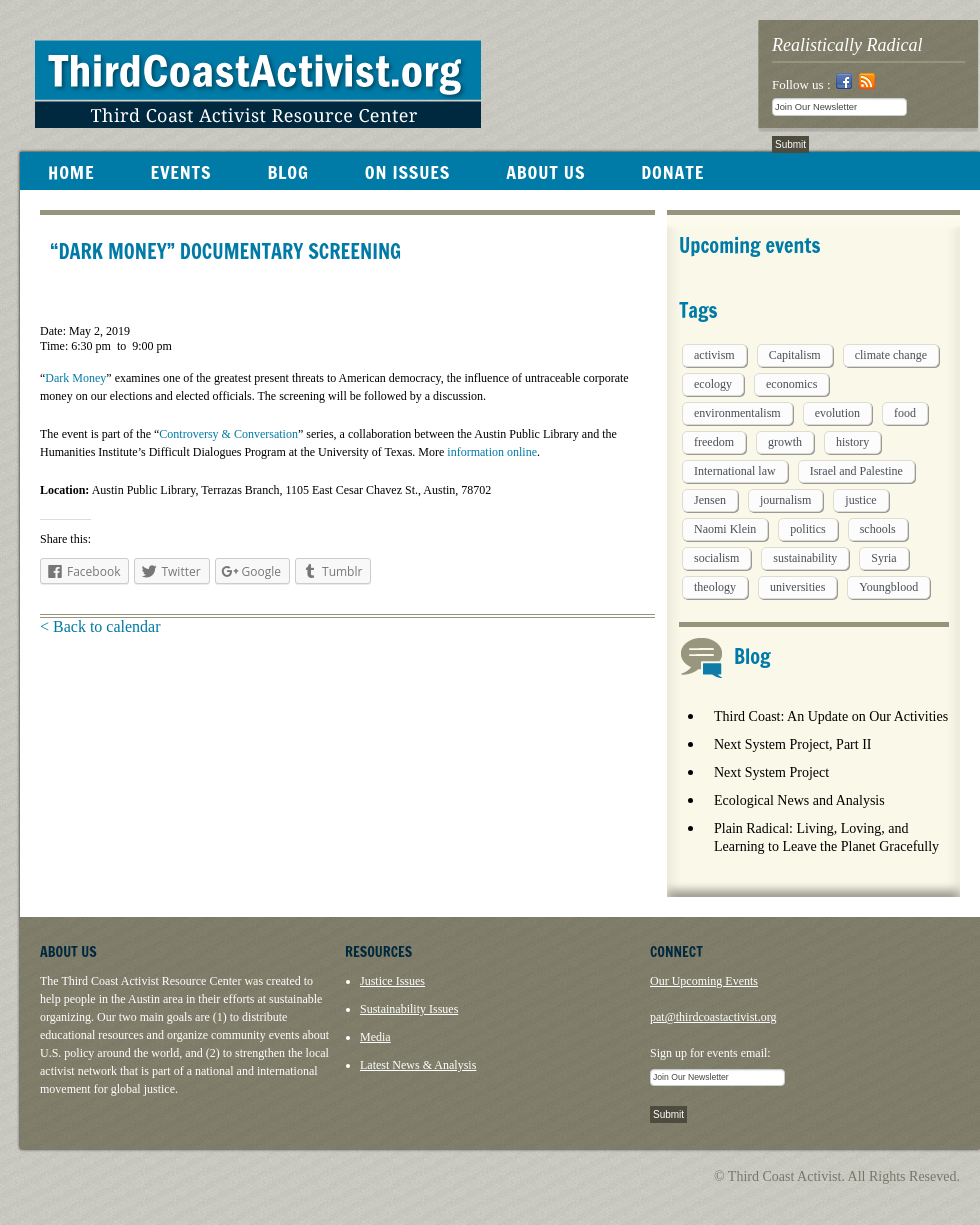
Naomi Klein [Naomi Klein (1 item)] (725, 529)
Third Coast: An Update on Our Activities (831, 716)
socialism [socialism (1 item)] (716, 558)
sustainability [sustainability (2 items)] (805, 558)
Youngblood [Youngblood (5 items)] (888, 587)
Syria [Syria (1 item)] (883, 558)
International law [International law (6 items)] (735, 471)
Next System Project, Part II (792, 744)
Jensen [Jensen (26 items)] (710, 500)
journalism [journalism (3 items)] (785, 500)
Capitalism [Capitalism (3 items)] (795, 355)
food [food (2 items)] (905, 413)
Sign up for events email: (710, 1053)
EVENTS (180, 172)
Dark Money (75, 378)
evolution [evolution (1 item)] (837, 413)
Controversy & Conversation (228, 434)
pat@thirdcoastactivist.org (713, 1017)
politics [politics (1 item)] (807, 529)
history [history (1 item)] (852, 442)
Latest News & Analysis (418, 1065)
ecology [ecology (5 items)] (713, 384)
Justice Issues (392, 981)
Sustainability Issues (409, 1009)
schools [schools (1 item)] (878, 529)
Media (375, 1037)
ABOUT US (545, 172)
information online (492, 452)
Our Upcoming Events (704, 981)
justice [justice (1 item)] (860, 500)
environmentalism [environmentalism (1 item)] (737, 413)
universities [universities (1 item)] (797, 587)
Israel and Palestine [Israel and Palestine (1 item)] (856, 471)
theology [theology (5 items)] (715, 587)
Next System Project (771, 772)
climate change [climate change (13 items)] (891, 355)
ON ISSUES (407, 172)
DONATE (672, 172)
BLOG (287, 172)
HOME (71, 172)
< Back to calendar (100, 626)
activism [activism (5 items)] (714, 355)
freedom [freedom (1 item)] (714, 442)
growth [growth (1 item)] (785, 442)
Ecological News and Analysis (799, 800)
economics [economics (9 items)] (791, 384)
